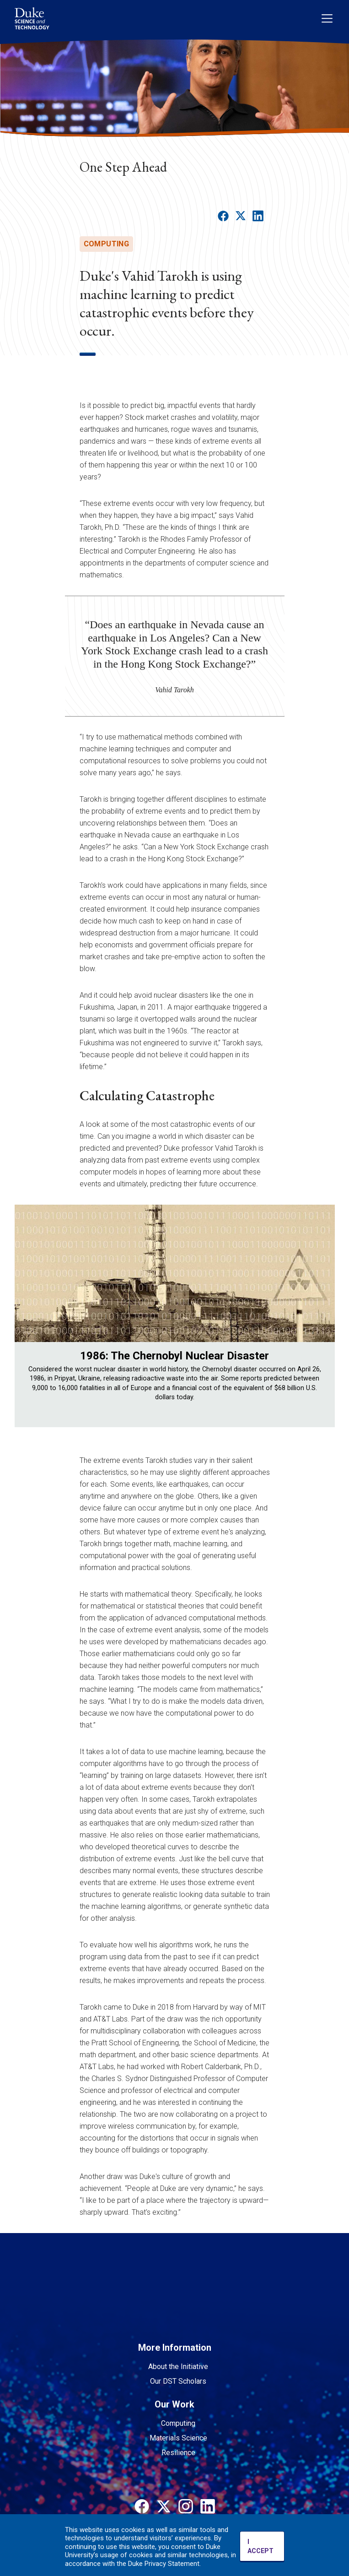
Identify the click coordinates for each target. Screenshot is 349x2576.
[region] (175, 1330)
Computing (178, 2423)
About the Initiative (178, 2366)
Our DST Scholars (178, 2381)
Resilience (178, 2452)
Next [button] (323, 1320)
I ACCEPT (260, 2546)
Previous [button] (26, 1320)
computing (106, 243)
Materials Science (178, 2438)
